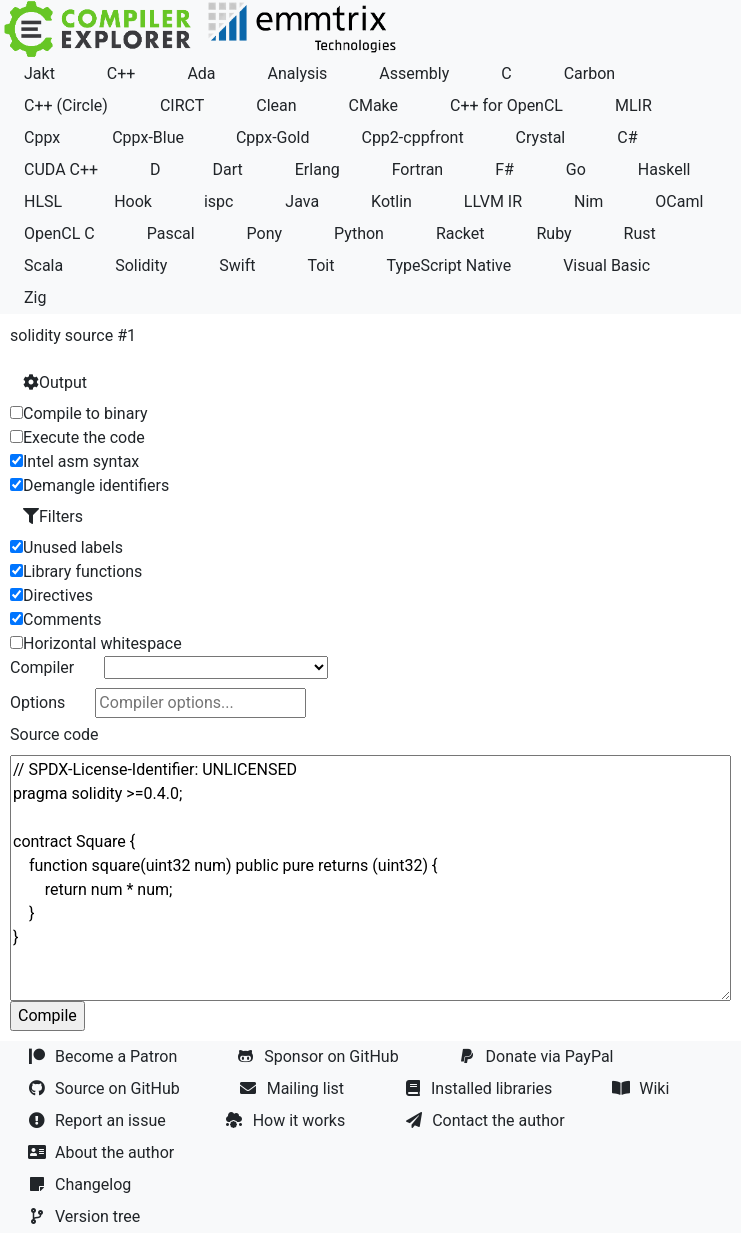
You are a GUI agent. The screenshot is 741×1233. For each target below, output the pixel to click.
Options (37, 702)
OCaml (679, 201)
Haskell (664, 169)
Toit (320, 265)
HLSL (43, 201)
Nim (588, 201)
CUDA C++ (61, 169)
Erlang (317, 169)
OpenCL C (59, 233)
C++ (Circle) (66, 105)
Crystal (541, 137)
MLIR (633, 105)
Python (359, 233)
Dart (228, 169)
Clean (276, 105)
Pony (265, 233)
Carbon (589, 73)
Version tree (86, 1216)
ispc (219, 201)
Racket (460, 233)
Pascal (171, 233)
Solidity (141, 265)
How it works (288, 1120)
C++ (121, 73)
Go (576, 169)
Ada (201, 73)
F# (504, 169)
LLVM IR (493, 201)
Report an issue (99, 1120)
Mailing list (294, 1088)
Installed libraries (480, 1088)
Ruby (553, 233)
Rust (640, 233)
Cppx (42, 137)
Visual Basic (606, 265)
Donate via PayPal (538, 1056)
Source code (54, 734)
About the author (103, 1152)
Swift (237, 265)
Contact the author (486, 1120)
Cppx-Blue (148, 137)
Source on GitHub (106, 1088)
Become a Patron (104, 1056)
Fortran (418, 169)
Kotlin (391, 201)
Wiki (642, 1088)
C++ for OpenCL (506, 105)
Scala (43, 265)
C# (627, 137)
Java (302, 201)
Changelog (81, 1184)
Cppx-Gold (273, 137)
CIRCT (182, 105)
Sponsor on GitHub (319, 1056)
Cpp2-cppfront (412, 137)
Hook (133, 201)
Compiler (42, 667)
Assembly (414, 73)
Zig (35, 297)
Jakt (39, 73)
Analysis (298, 73)
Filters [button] (53, 516)
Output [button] (55, 382)
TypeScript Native (448, 265)
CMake (374, 105)
